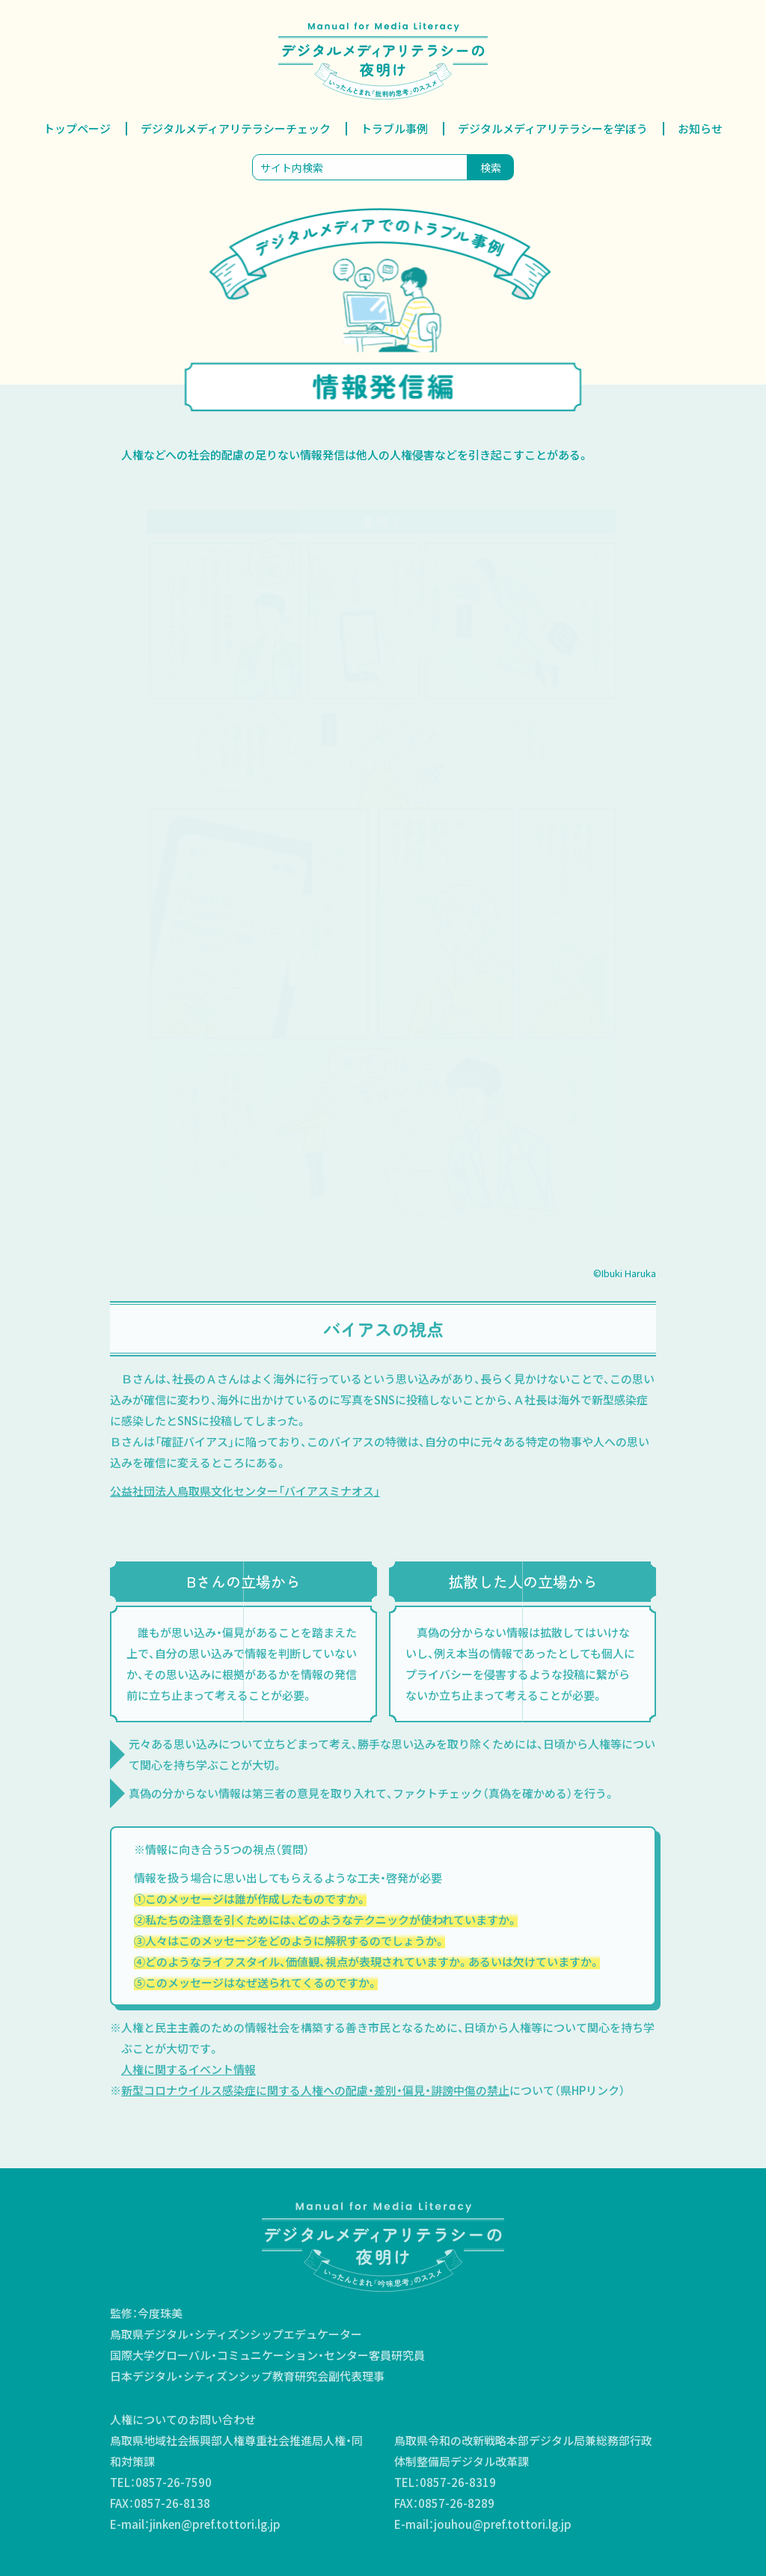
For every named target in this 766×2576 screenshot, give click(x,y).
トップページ (77, 128)
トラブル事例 (394, 128)
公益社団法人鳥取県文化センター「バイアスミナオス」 (245, 1491)
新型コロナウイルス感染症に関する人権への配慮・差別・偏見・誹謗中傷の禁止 (315, 2090)
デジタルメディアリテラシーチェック (236, 128)
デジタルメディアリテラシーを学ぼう (553, 128)
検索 (490, 167)
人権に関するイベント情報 (188, 2069)
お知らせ (700, 128)
